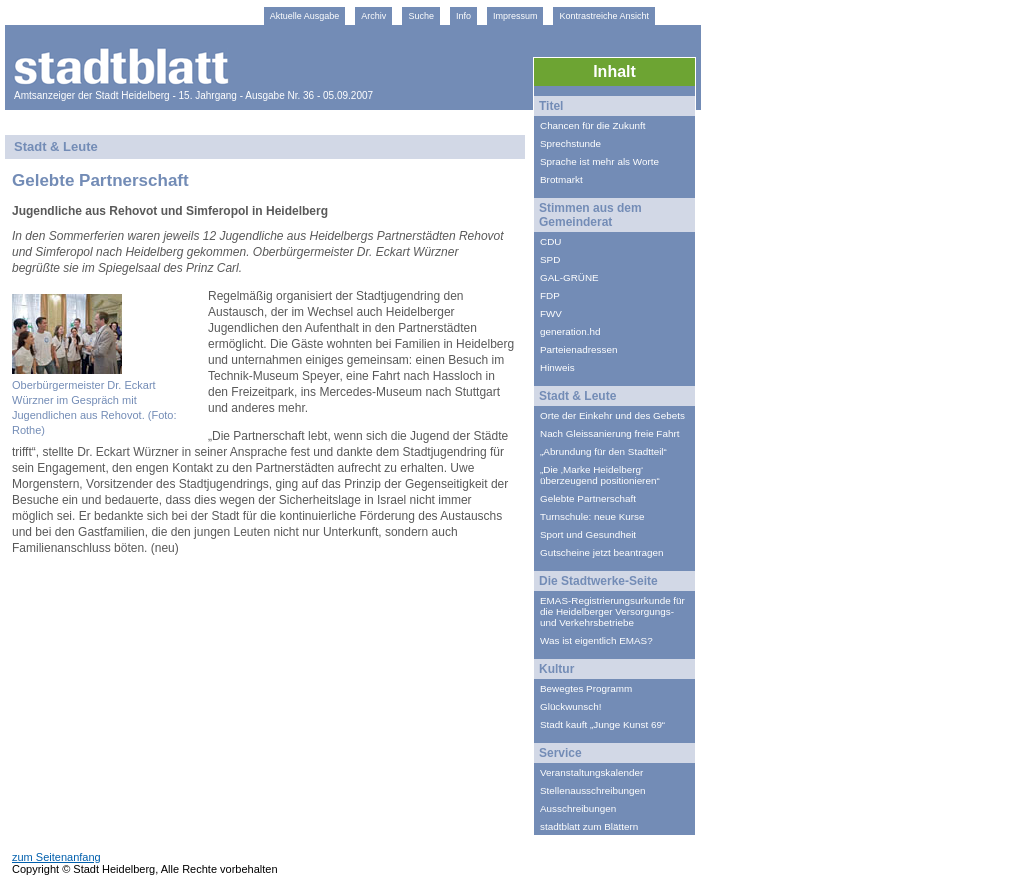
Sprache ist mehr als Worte (599, 161)
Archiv (373, 16)
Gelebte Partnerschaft (588, 498)
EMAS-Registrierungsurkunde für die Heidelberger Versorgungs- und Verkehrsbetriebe (612, 611)
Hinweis (557, 367)
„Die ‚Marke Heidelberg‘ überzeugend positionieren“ (600, 475)
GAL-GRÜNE (569, 277)
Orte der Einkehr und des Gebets (612, 415)
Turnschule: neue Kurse (592, 516)
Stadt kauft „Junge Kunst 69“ (602, 724)
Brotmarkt (561, 179)
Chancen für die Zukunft (592, 125)
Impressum (515, 16)
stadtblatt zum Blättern (589, 826)
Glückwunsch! (570, 706)
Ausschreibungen (578, 808)
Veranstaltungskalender (591, 772)
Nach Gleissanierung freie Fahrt (609, 433)
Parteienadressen (578, 349)
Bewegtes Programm (586, 688)
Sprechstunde (570, 143)
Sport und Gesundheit (588, 534)
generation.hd (570, 331)
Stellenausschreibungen (592, 790)
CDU (550, 241)
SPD (550, 259)
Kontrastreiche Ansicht (604, 16)
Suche (421, 16)
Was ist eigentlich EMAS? (596, 640)
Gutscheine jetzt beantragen (602, 552)
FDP (550, 295)
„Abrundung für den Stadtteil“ (603, 451)
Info (463, 16)
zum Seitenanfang (56, 857)
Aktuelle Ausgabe (305, 16)
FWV (551, 313)
